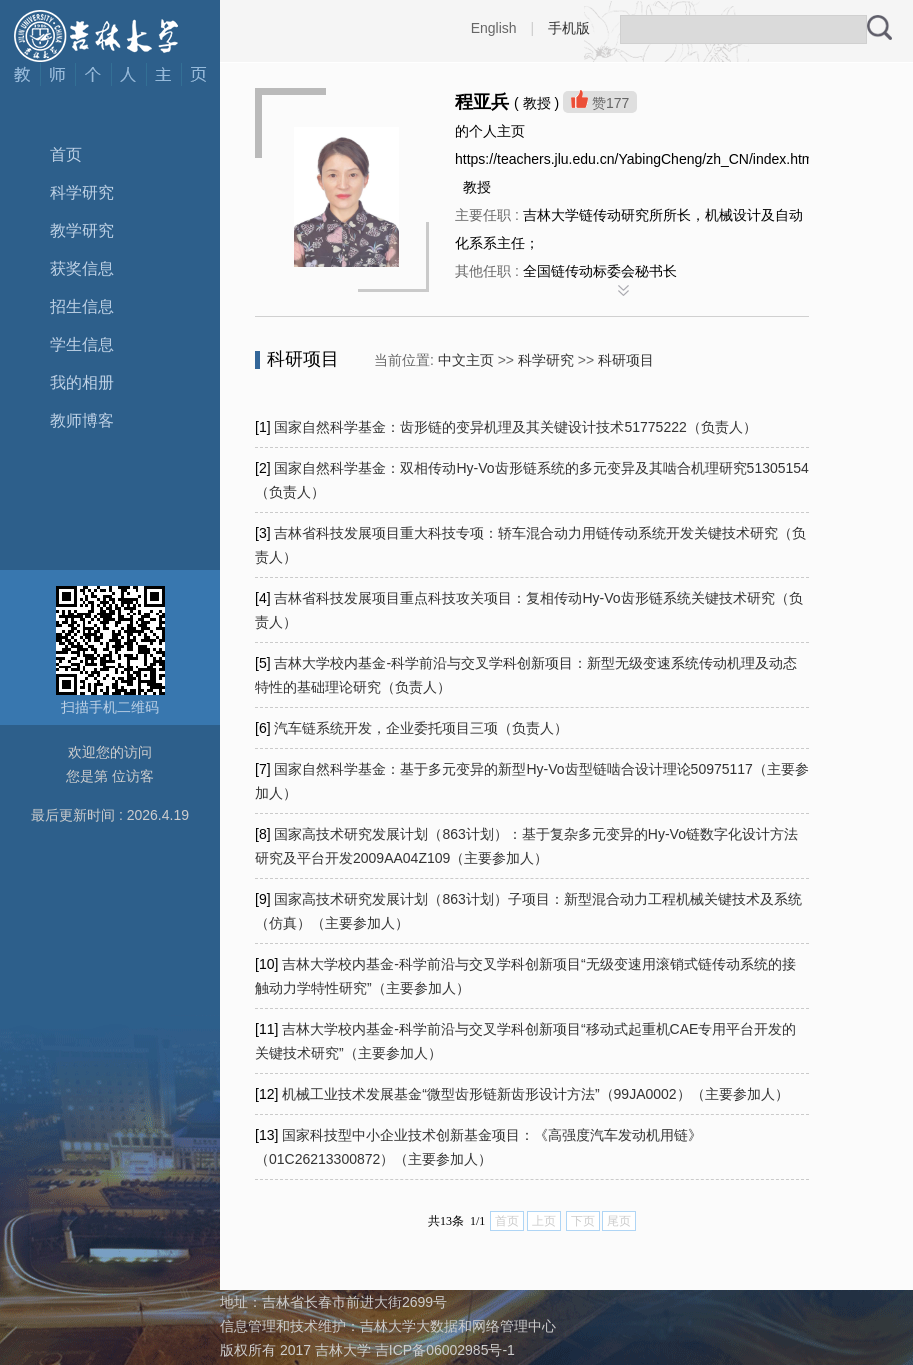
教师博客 (82, 420)
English (494, 28)
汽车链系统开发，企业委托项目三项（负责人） (421, 728)
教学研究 (82, 230)
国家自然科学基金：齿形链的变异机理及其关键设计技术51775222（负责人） (515, 427)
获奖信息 (82, 268)
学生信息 (82, 344)
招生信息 (82, 306)
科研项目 (626, 360)
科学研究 (82, 192)
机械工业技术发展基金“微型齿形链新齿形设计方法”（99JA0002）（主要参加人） (535, 1094)
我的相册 (82, 382)
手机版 (569, 28)
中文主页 (466, 360)
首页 (66, 154)
